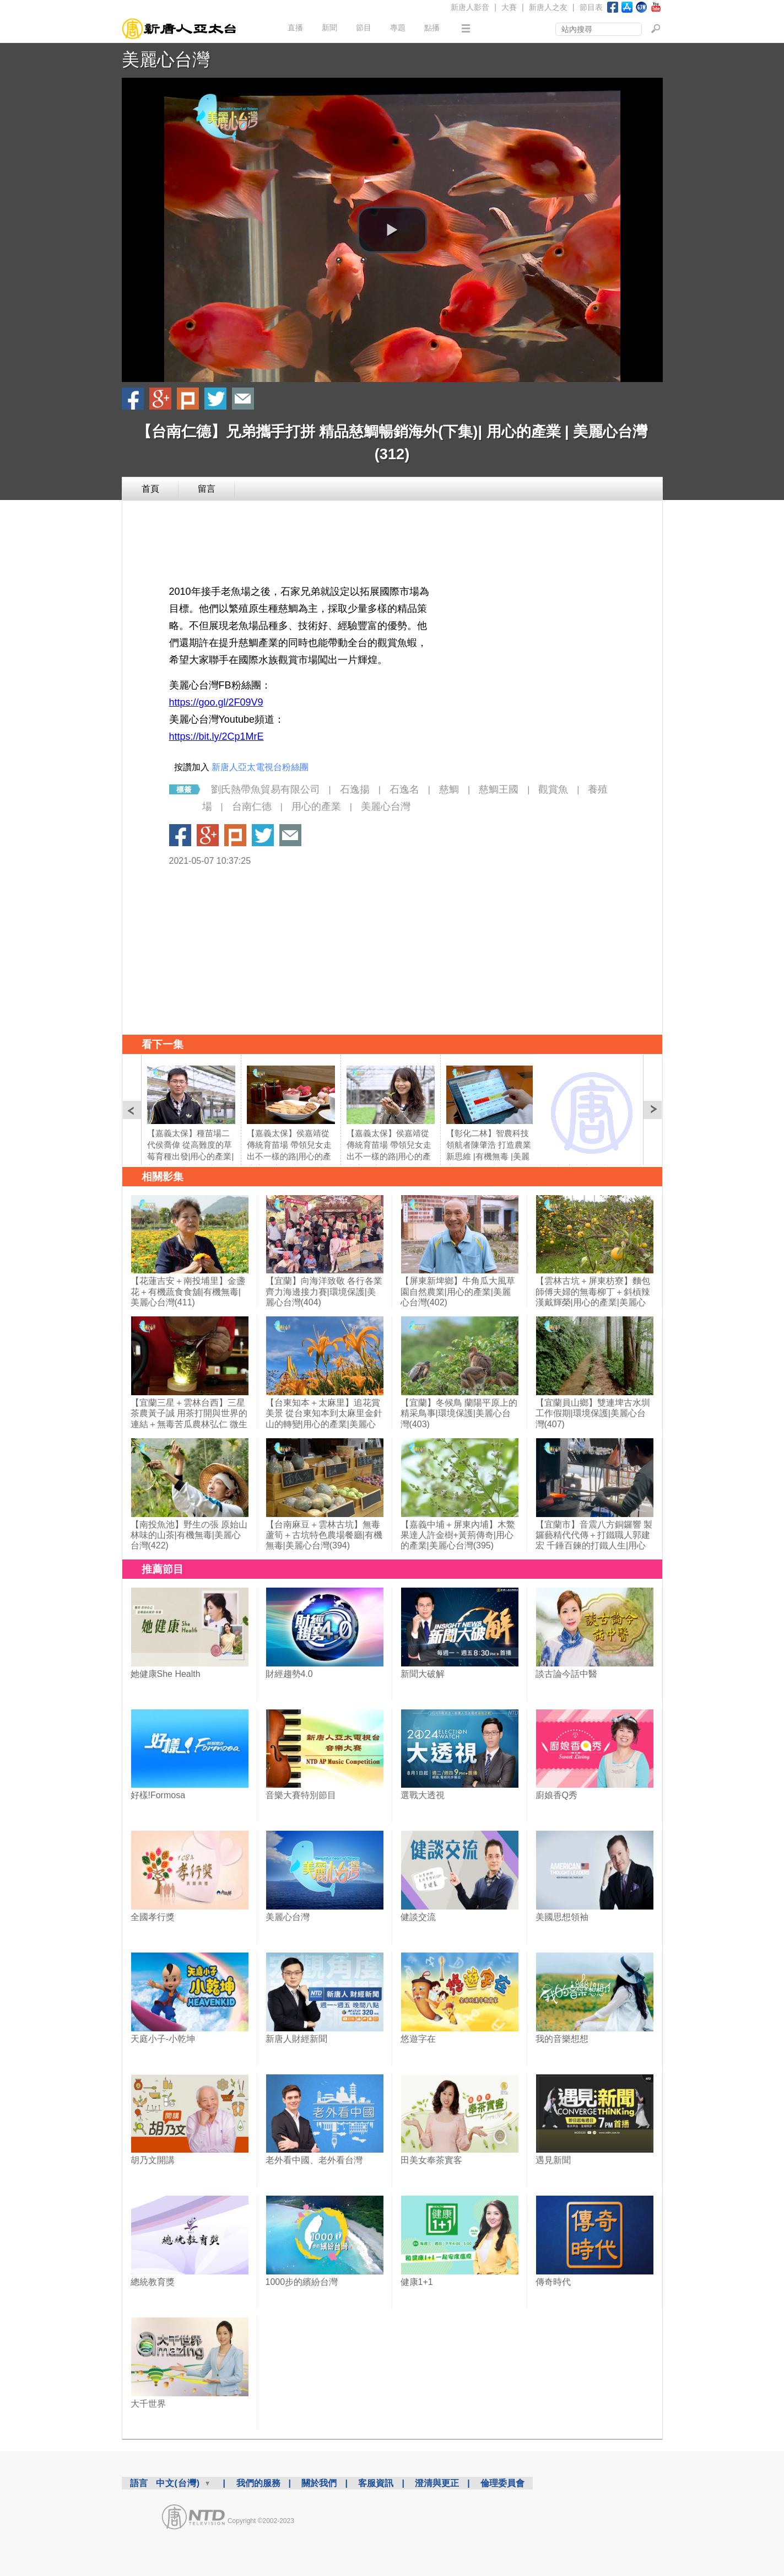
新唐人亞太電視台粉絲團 (260, 767)
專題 (397, 27)
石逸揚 (355, 789)
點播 (432, 27)
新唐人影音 (470, 7)
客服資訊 (375, 2483)
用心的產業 (316, 806)
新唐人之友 (548, 7)
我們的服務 (258, 2483)
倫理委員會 (502, 2483)
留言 (206, 488)
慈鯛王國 (498, 789)
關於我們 (319, 2483)
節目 (363, 27)
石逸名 (404, 789)
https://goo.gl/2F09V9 (216, 702)
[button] (392, 230)
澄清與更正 (437, 2483)
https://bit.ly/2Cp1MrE (216, 736)
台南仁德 (252, 806)
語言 (139, 2483)
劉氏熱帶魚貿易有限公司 (265, 789)
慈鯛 (449, 789)
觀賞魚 (553, 789)
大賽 (509, 7)
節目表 (591, 7)
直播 (295, 27)
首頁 (150, 488)
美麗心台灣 (166, 59)
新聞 (329, 27)
